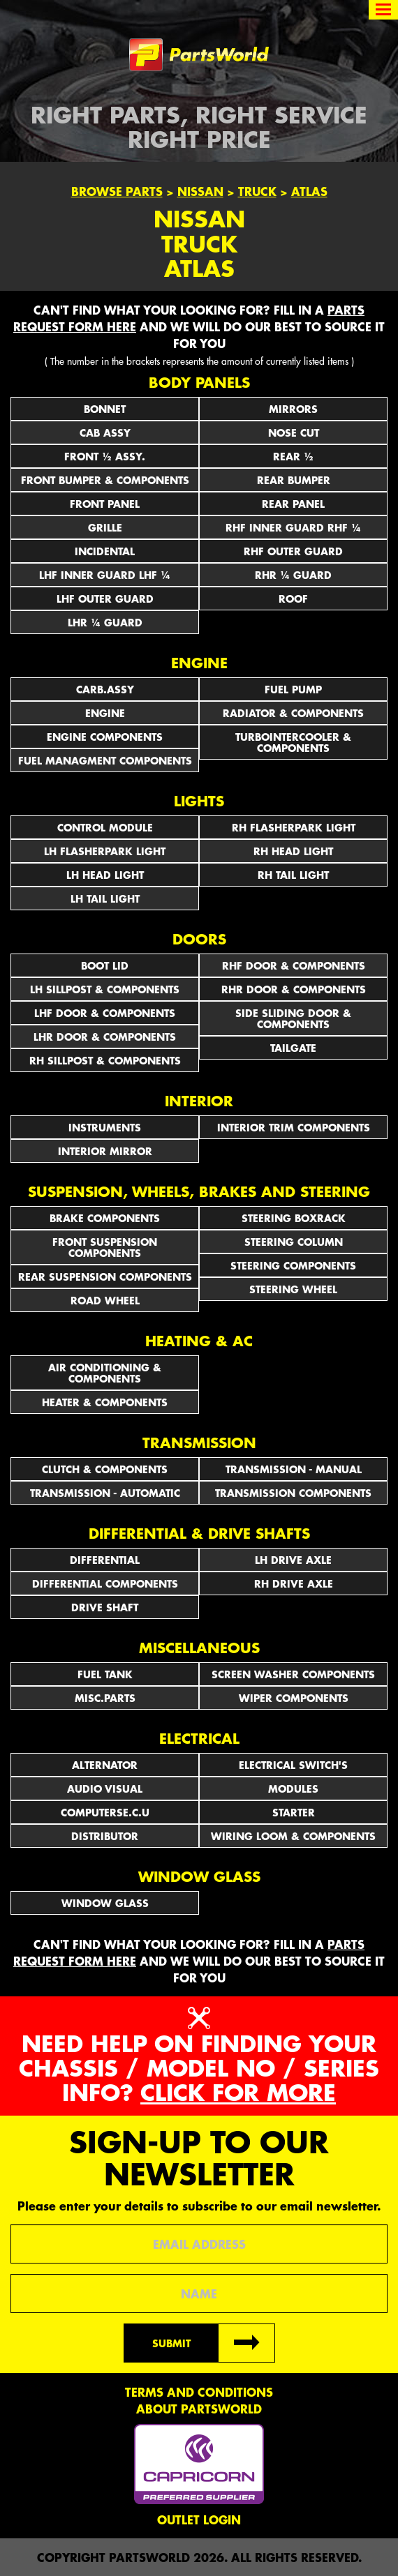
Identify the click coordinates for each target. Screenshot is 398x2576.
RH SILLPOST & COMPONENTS (105, 1060)
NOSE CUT (293, 432)
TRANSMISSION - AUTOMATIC (105, 1493)
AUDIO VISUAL (104, 1788)
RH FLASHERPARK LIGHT (293, 827)
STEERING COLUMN (293, 1242)
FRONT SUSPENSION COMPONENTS (104, 1247)
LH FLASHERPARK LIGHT (104, 851)
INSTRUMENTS (104, 1127)
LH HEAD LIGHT (105, 875)
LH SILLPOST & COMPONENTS (104, 989)
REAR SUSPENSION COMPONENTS (105, 1276)
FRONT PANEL (105, 504)
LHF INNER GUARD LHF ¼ (104, 575)
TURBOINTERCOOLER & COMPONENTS (293, 742)
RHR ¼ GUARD (293, 575)
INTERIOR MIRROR (105, 1151)
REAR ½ (293, 456)
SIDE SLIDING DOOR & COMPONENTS (293, 1018)
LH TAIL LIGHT (105, 898)
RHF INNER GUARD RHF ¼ (293, 527)
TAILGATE (293, 1048)
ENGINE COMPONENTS (105, 737)
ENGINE (105, 713)
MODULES (293, 1788)
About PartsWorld (199, 2408)
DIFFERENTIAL (105, 1560)
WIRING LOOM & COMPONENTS (293, 1836)
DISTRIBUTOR (104, 1836)
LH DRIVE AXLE (293, 1560)
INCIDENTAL (105, 551)
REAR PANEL (293, 504)
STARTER (293, 1812)
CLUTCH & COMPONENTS (105, 1469)
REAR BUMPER (293, 480)
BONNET (105, 409)
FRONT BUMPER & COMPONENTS (105, 480)
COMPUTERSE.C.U (105, 1812)
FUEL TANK (105, 1674)
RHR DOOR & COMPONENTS (293, 989)
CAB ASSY (105, 432)
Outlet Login (199, 2519)
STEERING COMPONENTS (293, 1265)
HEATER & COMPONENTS (105, 1402)
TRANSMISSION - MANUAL (294, 1469)
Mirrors (293, 409)
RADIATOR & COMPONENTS (293, 713)
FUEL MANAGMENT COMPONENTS (105, 760)
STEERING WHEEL (293, 1289)
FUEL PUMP (293, 689)
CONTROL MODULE (105, 827)
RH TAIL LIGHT (293, 875)
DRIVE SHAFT (104, 1607)
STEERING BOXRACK (294, 1218)
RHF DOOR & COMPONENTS (293, 965)
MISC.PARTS (105, 1698)
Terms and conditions (199, 2392)
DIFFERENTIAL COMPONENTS (105, 1583)
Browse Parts (117, 191)
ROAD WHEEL (105, 1300)
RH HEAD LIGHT (293, 851)
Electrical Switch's (293, 1765)
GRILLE (105, 527)
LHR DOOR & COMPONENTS (105, 1037)
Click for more (238, 2092)
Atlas (309, 191)
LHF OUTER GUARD (105, 598)
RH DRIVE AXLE (293, 1583)
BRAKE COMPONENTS (105, 1218)
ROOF (293, 598)
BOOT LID (104, 965)
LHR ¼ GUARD (105, 622)
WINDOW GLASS (105, 1903)
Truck (257, 191)
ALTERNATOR (105, 1765)
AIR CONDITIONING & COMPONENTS (104, 1372)
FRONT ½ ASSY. (104, 456)
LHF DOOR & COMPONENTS (104, 1013)
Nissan (200, 191)
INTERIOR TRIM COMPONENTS (293, 1127)
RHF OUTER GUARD (293, 551)
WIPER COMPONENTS (293, 1698)
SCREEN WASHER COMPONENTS (293, 1674)
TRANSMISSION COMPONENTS (293, 1493)
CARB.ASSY (105, 689)
